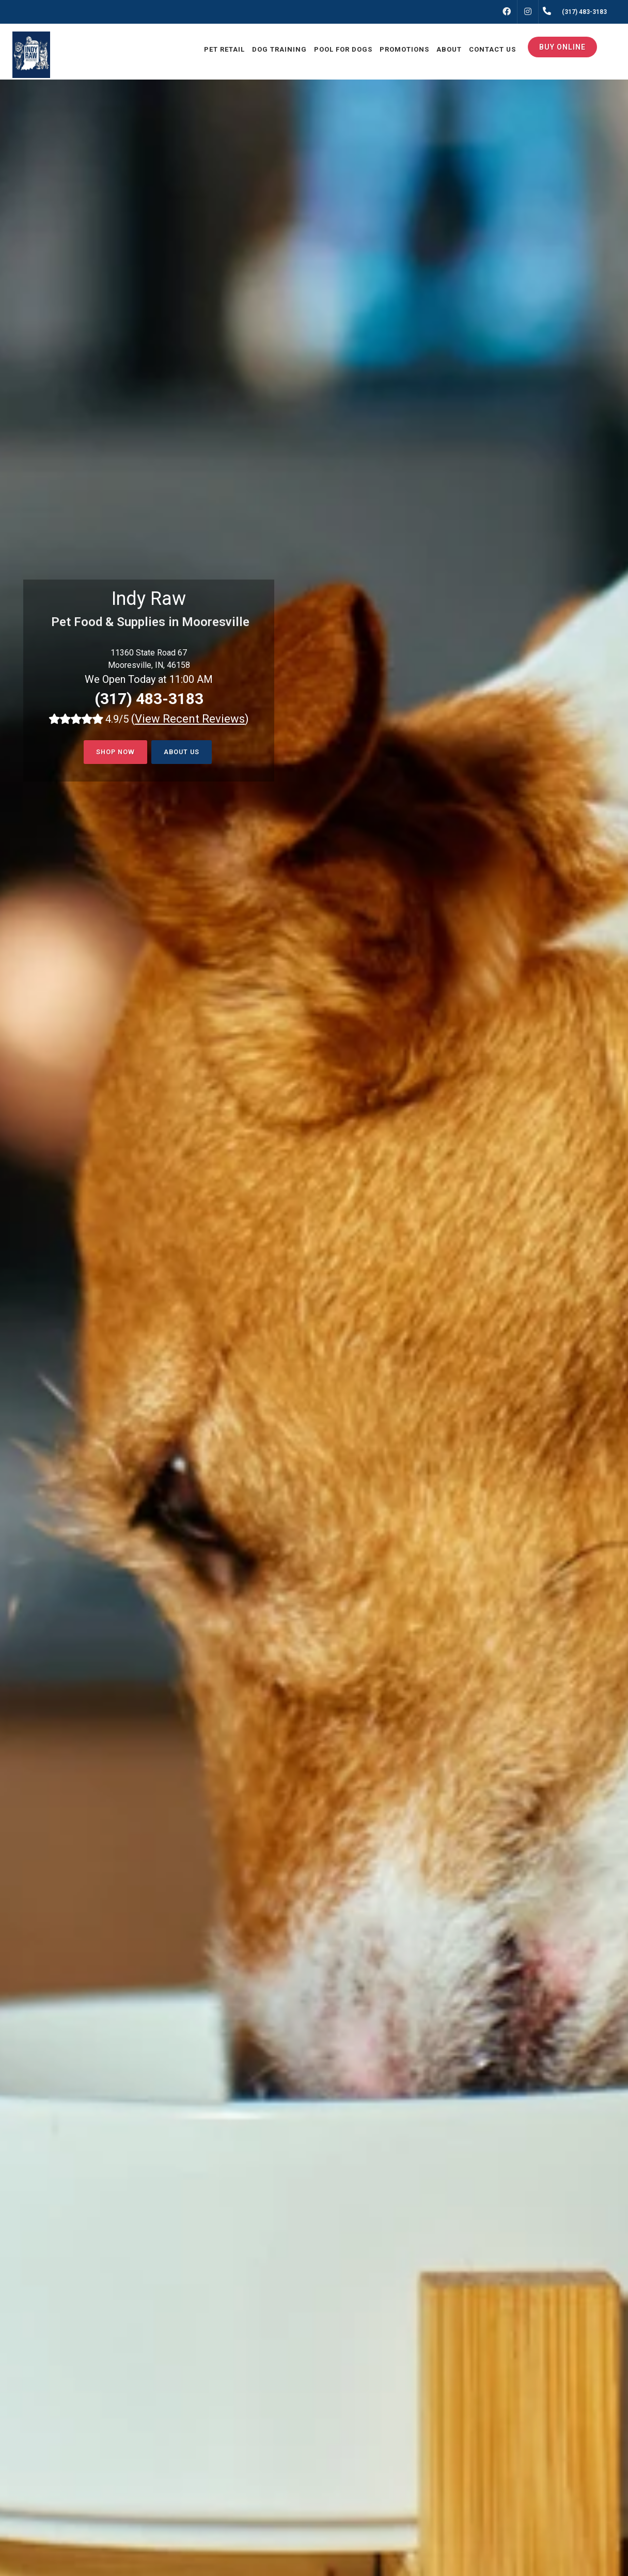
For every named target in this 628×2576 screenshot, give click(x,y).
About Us (183, 752)
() (190, 718)
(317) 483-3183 (149, 699)
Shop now (113, 752)
